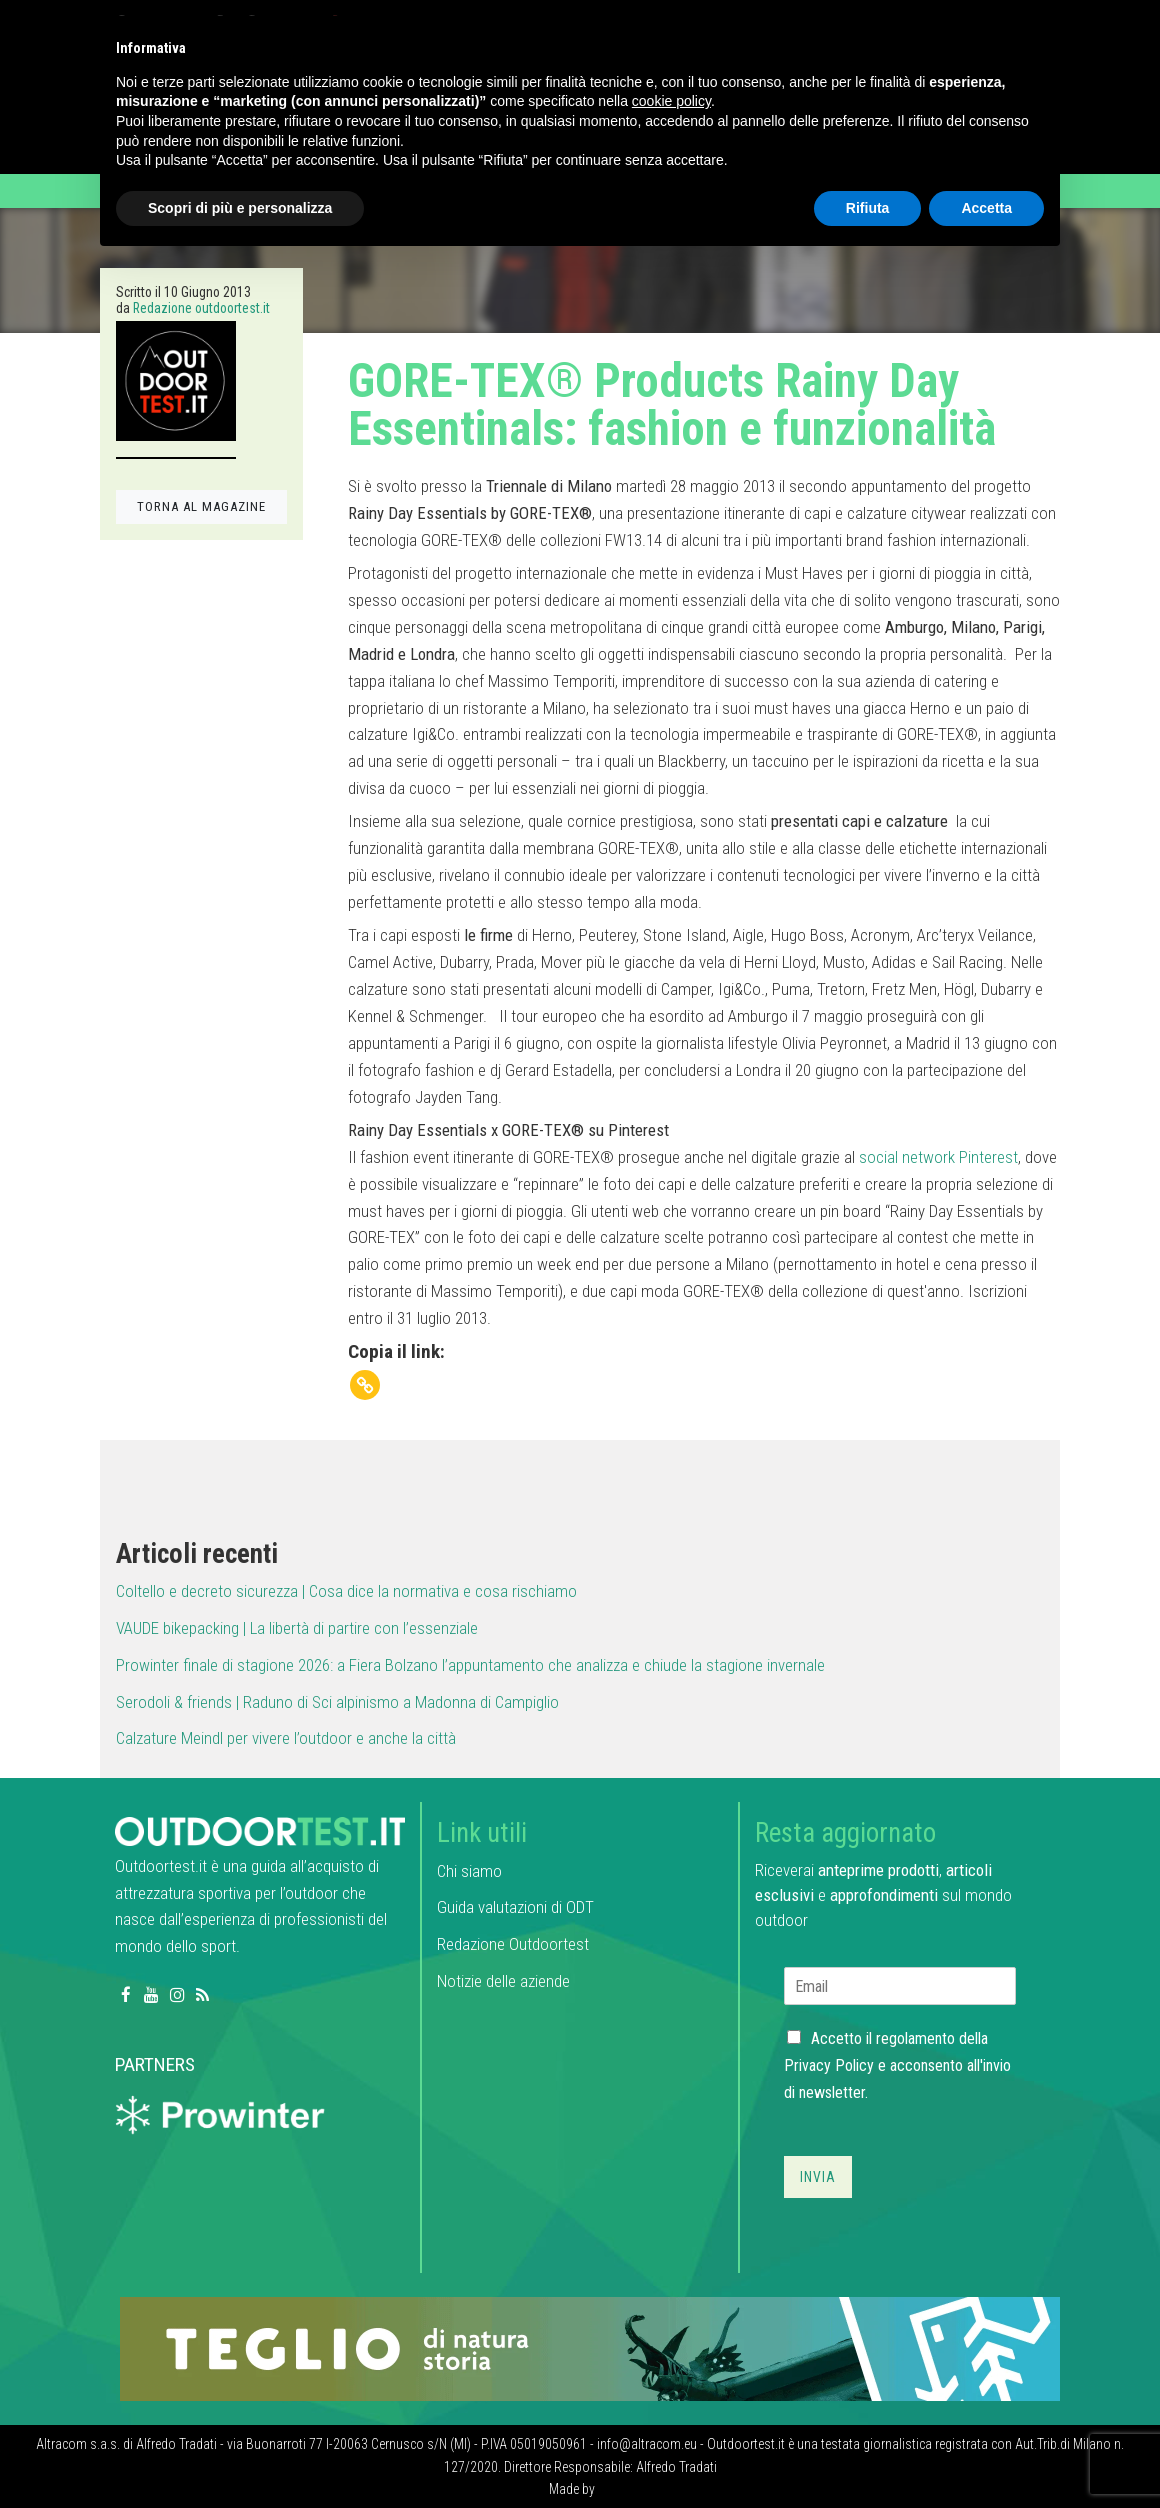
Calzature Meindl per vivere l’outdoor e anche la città (286, 1738)
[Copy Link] (365, 1385)
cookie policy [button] (671, 101)
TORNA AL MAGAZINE (201, 506)
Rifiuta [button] (868, 208)
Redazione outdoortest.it (201, 308)
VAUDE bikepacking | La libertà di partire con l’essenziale (297, 1628)
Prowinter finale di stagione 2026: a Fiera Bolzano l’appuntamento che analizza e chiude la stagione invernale (470, 1665)
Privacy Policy (829, 2065)
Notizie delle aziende (503, 1981)
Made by (573, 2489)
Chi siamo (469, 1871)
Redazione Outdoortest (513, 1944)
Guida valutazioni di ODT (515, 1907)
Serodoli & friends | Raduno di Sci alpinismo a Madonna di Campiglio (337, 1702)
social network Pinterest (936, 1157)
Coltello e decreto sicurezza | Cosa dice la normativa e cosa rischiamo (346, 1591)
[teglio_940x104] (590, 2348)
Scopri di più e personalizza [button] (240, 208)
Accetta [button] (986, 208)
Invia (818, 2177)
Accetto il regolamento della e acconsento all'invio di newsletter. (897, 2065)
